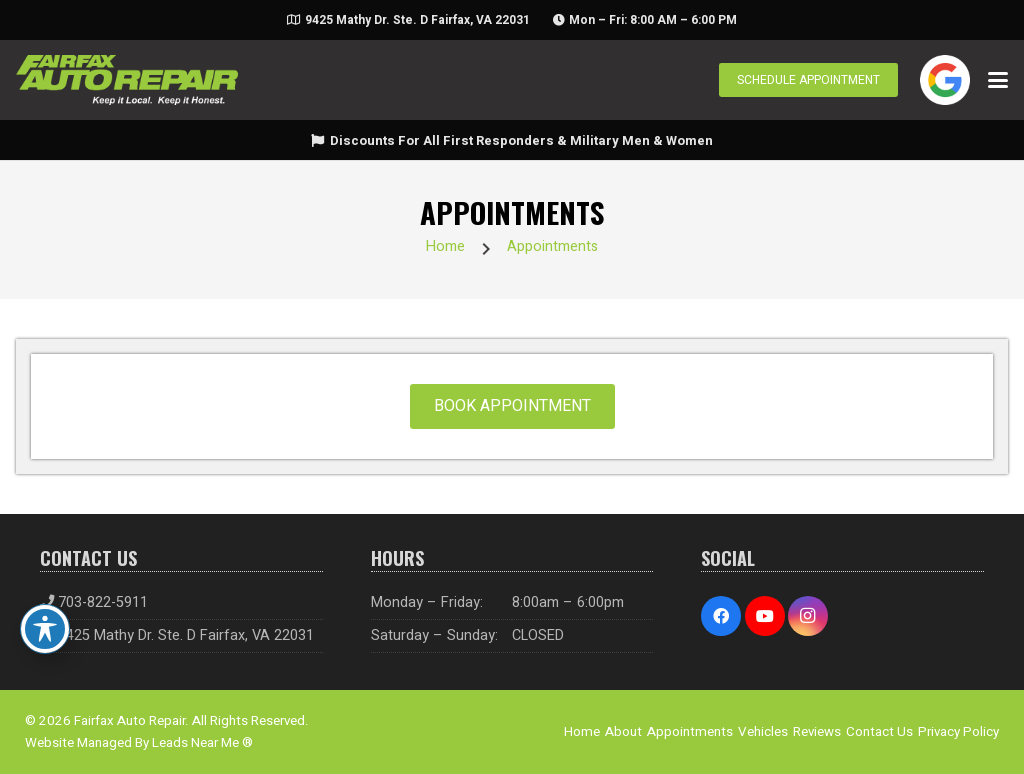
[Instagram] (808, 616)
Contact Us (879, 732)
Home (445, 246)
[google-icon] (945, 80)
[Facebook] (721, 616)
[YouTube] (765, 616)
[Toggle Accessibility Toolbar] (45, 629)
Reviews (817, 732)
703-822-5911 (103, 602)
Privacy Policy (958, 732)
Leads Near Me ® (202, 743)
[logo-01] (127, 80)
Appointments (552, 246)
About (623, 732)
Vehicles (763, 732)
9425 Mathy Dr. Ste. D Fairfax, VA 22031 (186, 635)
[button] (998, 80)
